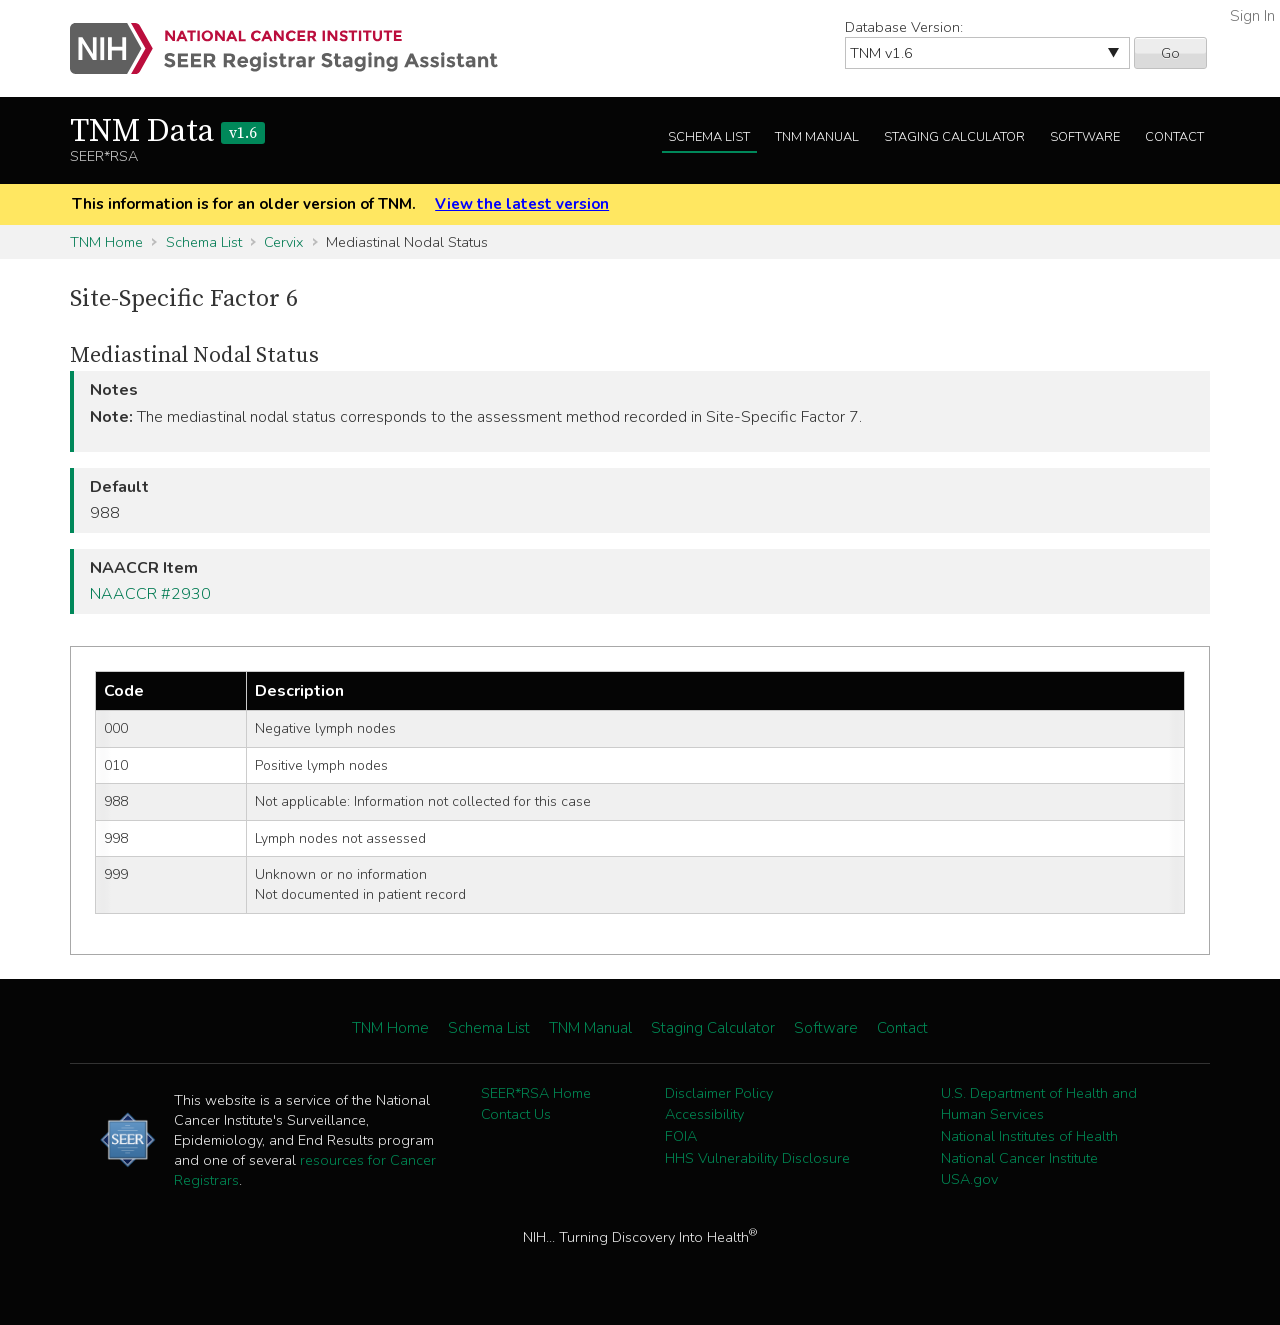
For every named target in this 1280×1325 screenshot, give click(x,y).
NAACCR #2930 (150, 594)
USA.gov (969, 1179)
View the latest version (522, 204)
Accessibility (704, 1114)
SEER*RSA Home (536, 1093)
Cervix (283, 242)
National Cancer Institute (1019, 1158)
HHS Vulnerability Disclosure (757, 1158)
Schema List (709, 137)
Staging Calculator (954, 137)
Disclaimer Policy (719, 1093)
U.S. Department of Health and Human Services (1039, 1104)
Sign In (1252, 16)
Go (1170, 53)
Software (1085, 137)
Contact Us (516, 1114)
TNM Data (167, 132)
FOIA (681, 1136)
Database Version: (904, 27)
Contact (1174, 137)
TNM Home (106, 242)
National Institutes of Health (1029, 1136)
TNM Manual (817, 137)
